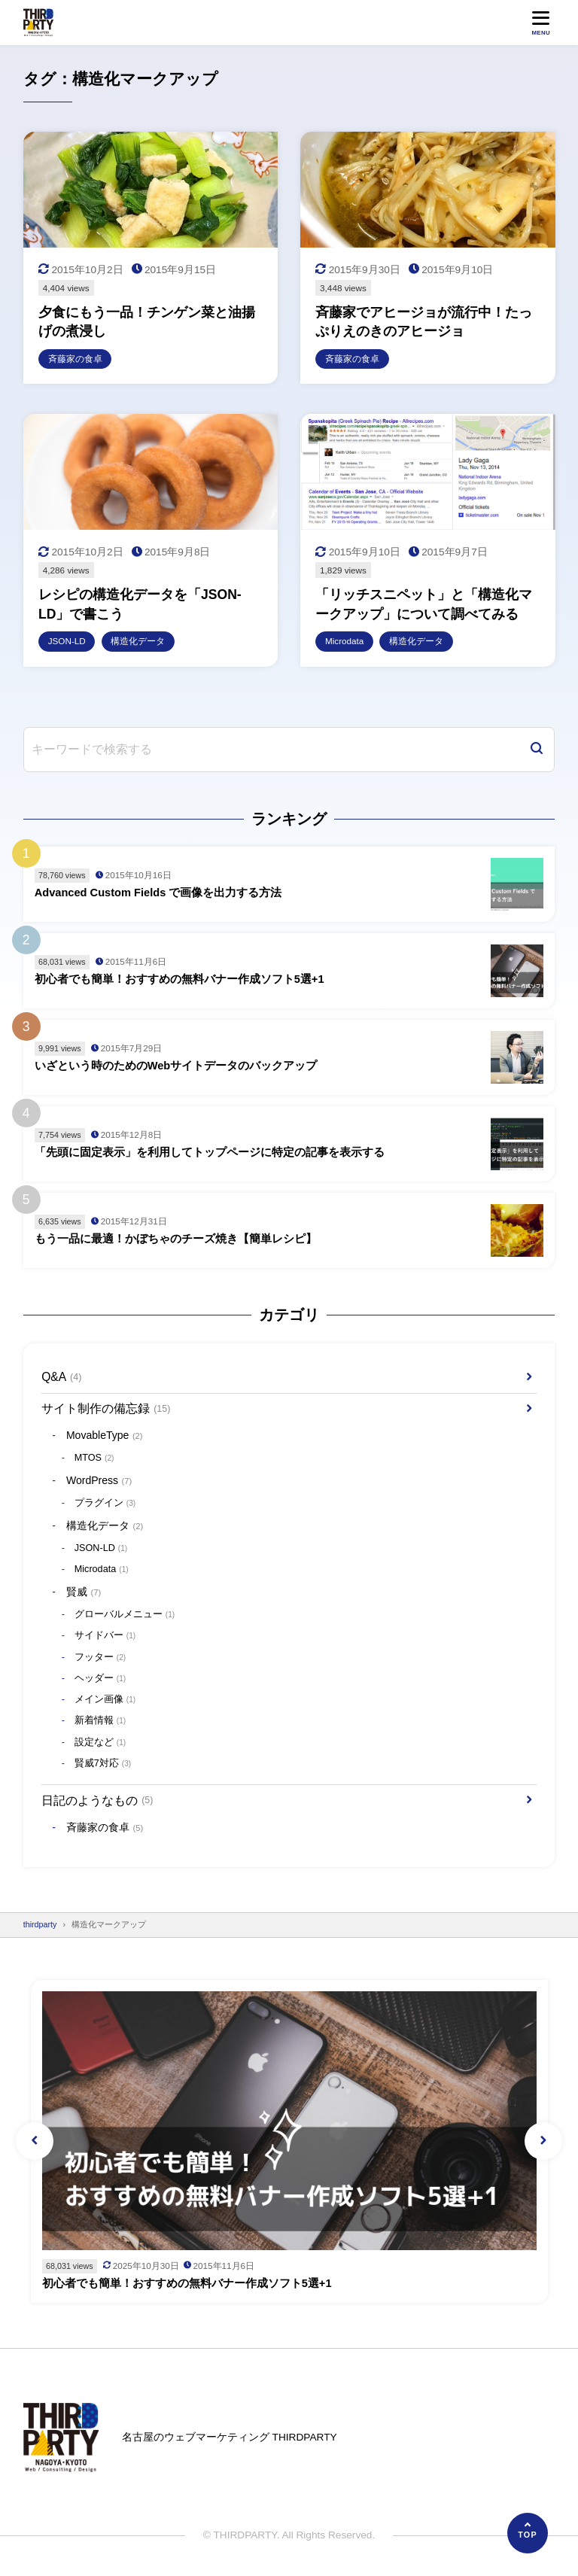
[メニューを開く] (541, 22)
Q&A (61, 1377)
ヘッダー (100, 1679)
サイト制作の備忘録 (105, 1409)
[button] (34, 2142)
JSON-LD (101, 1549)
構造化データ (104, 1526)
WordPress (99, 1481)
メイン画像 (105, 1701)
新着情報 (100, 1722)
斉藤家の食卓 (104, 1828)
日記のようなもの (97, 1801)
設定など (100, 1743)
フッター (100, 1658)
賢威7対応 (103, 1765)
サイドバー (105, 1637)
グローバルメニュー (125, 1616)
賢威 (83, 1593)
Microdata (102, 1570)
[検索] (536, 749)
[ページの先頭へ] (527, 2533)
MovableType (104, 1436)
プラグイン (105, 1504)
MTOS (94, 1459)
